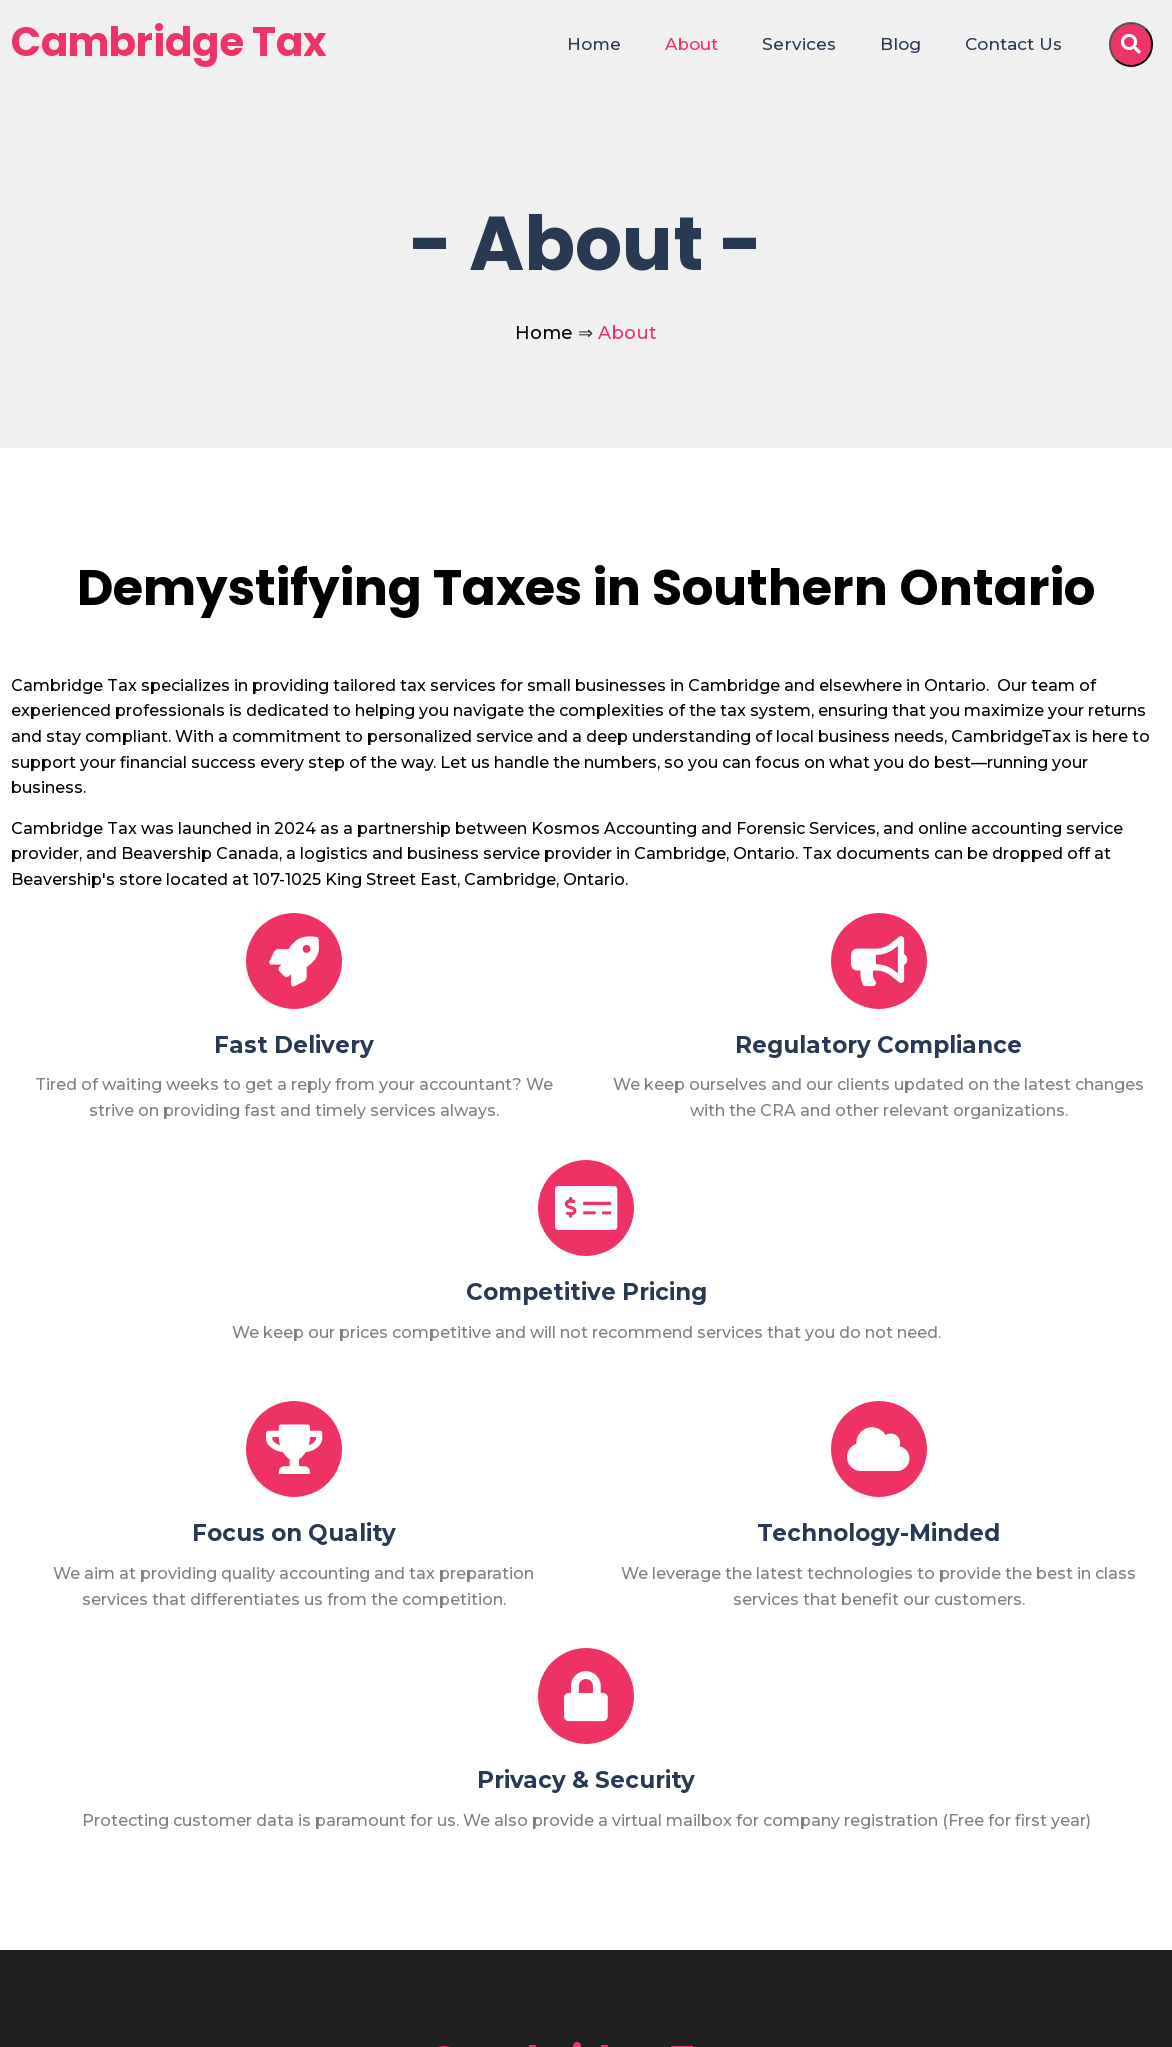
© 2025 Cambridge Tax (122, 2015)
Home (544, 333)
